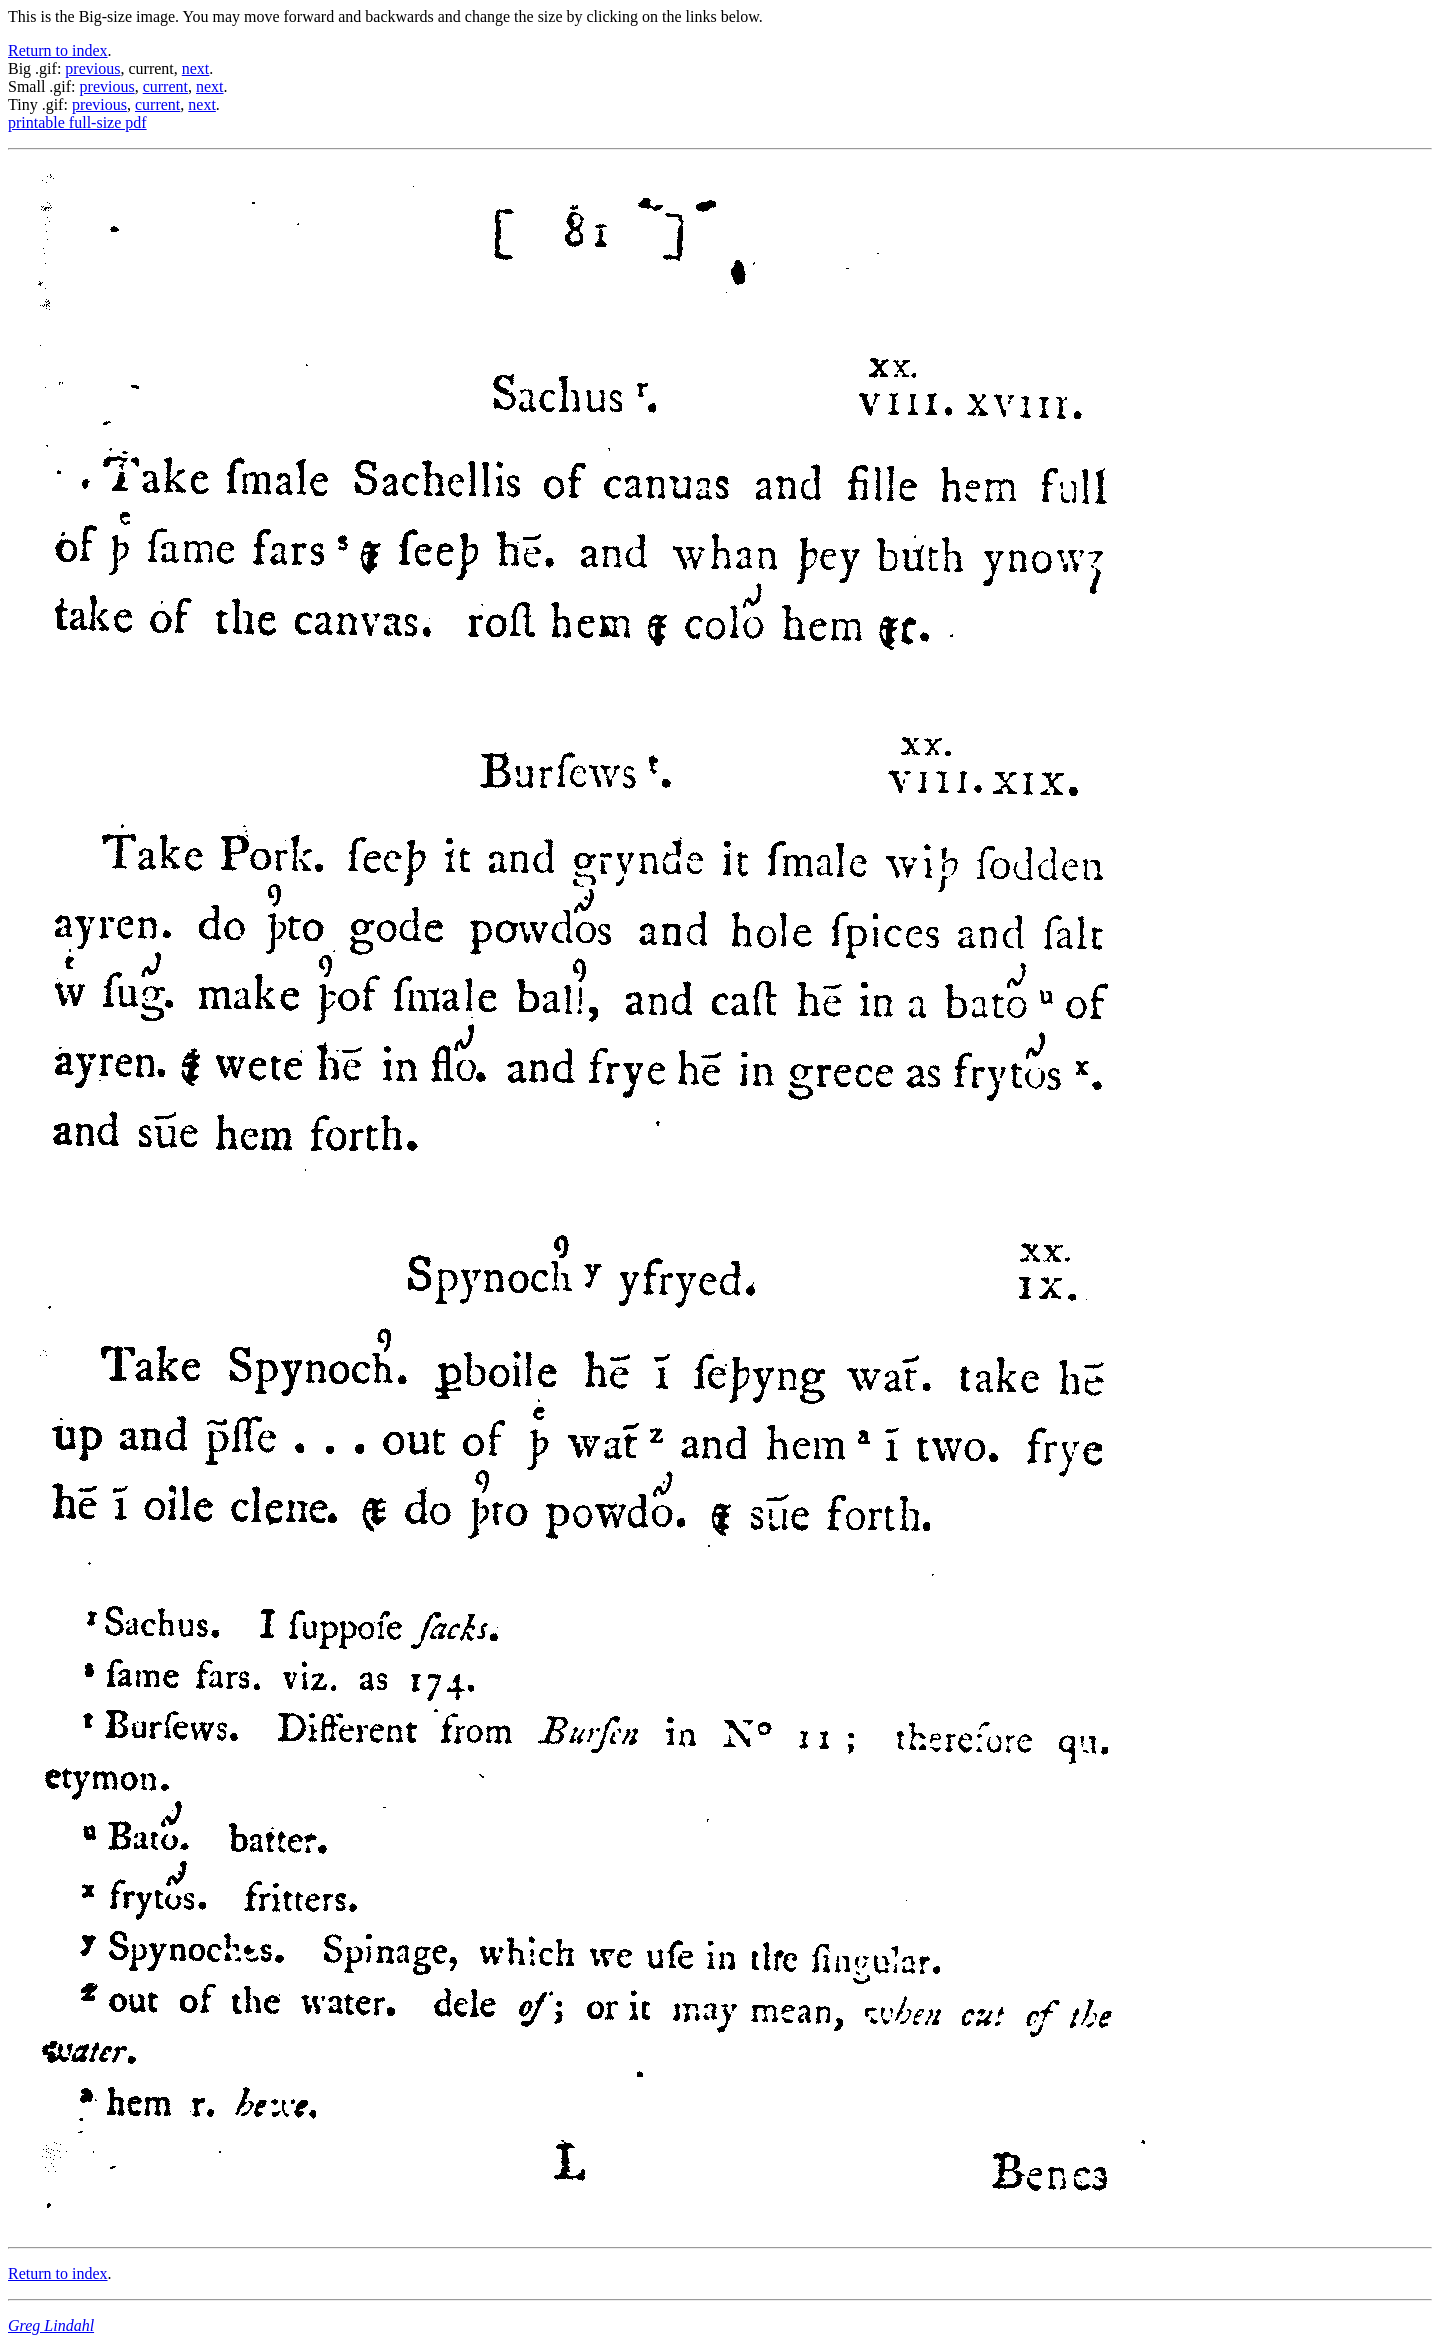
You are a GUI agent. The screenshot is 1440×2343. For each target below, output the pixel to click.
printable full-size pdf (77, 122)
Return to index (58, 50)
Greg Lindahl (51, 2325)
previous (92, 68)
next (196, 68)
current (165, 86)
